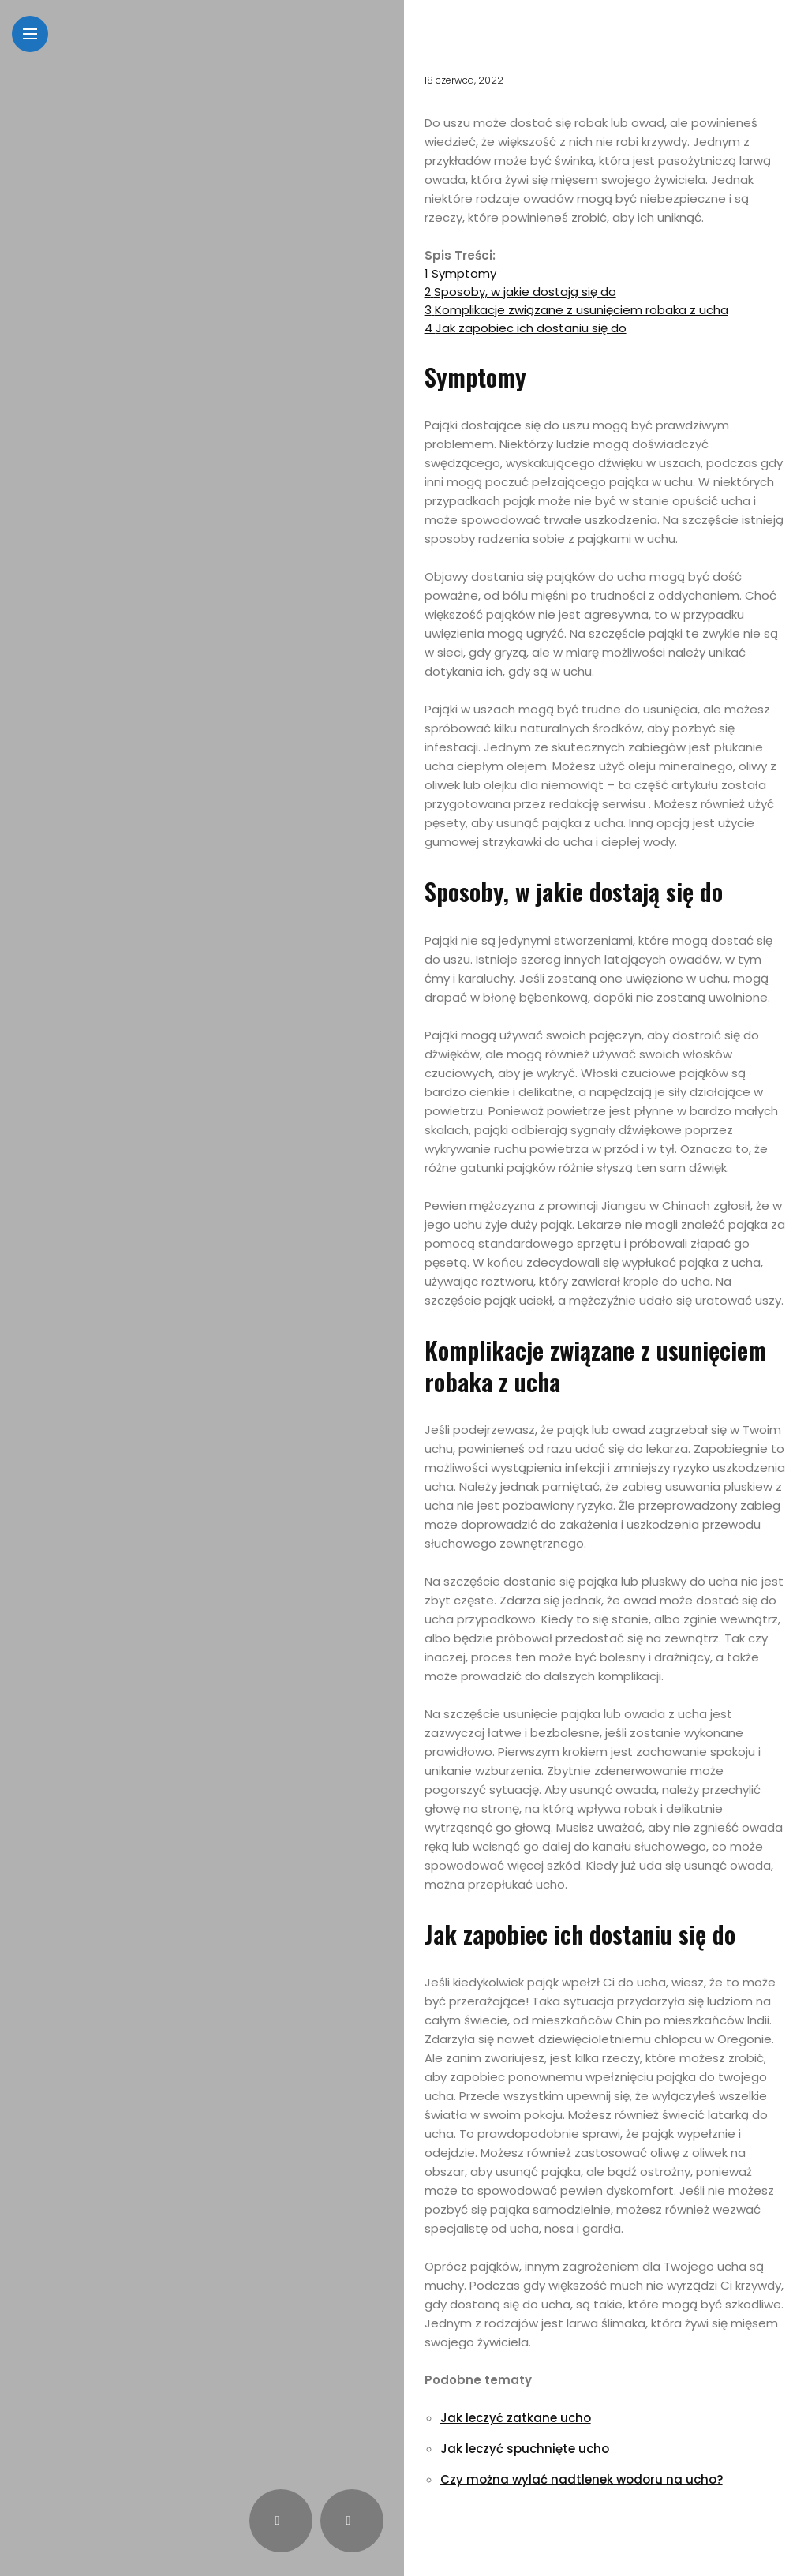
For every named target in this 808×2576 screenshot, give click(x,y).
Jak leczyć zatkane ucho (515, 2417)
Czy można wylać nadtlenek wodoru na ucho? (581, 2479)
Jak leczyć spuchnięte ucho (524, 2448)
